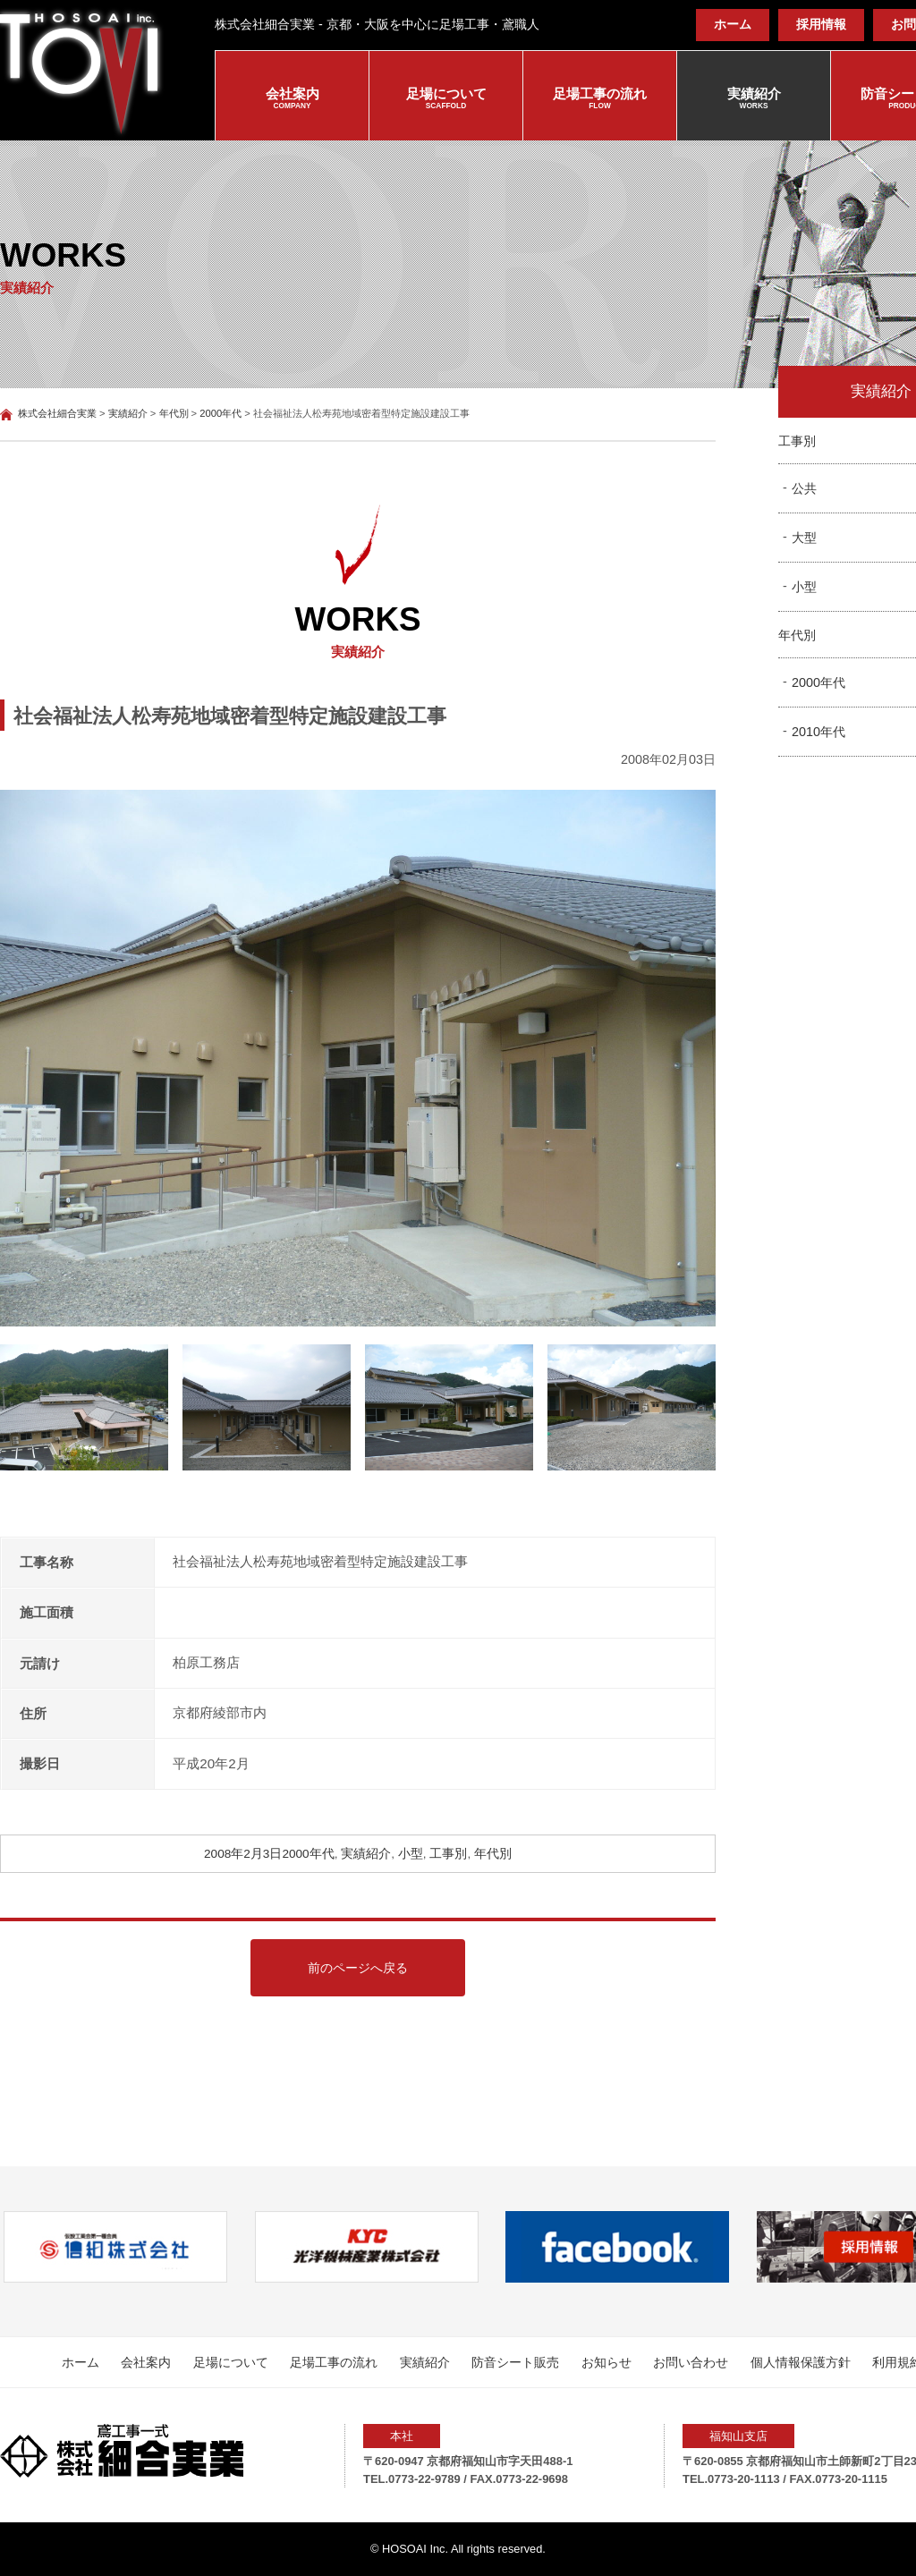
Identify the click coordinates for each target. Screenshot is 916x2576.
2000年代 (308, 1853)
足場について (445, 99)
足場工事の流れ (599, 99)
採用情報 (821, 24)
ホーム (732, 24)
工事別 (448, 1853)
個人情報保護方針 (801, 2362)
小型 (410, 1853)
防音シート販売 (515, 2362)
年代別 (493, 1853)
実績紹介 (753, 99)
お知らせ (606, 2362)
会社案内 (292, 99)
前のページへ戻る (358, 1968)
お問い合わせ (690, 2362)
